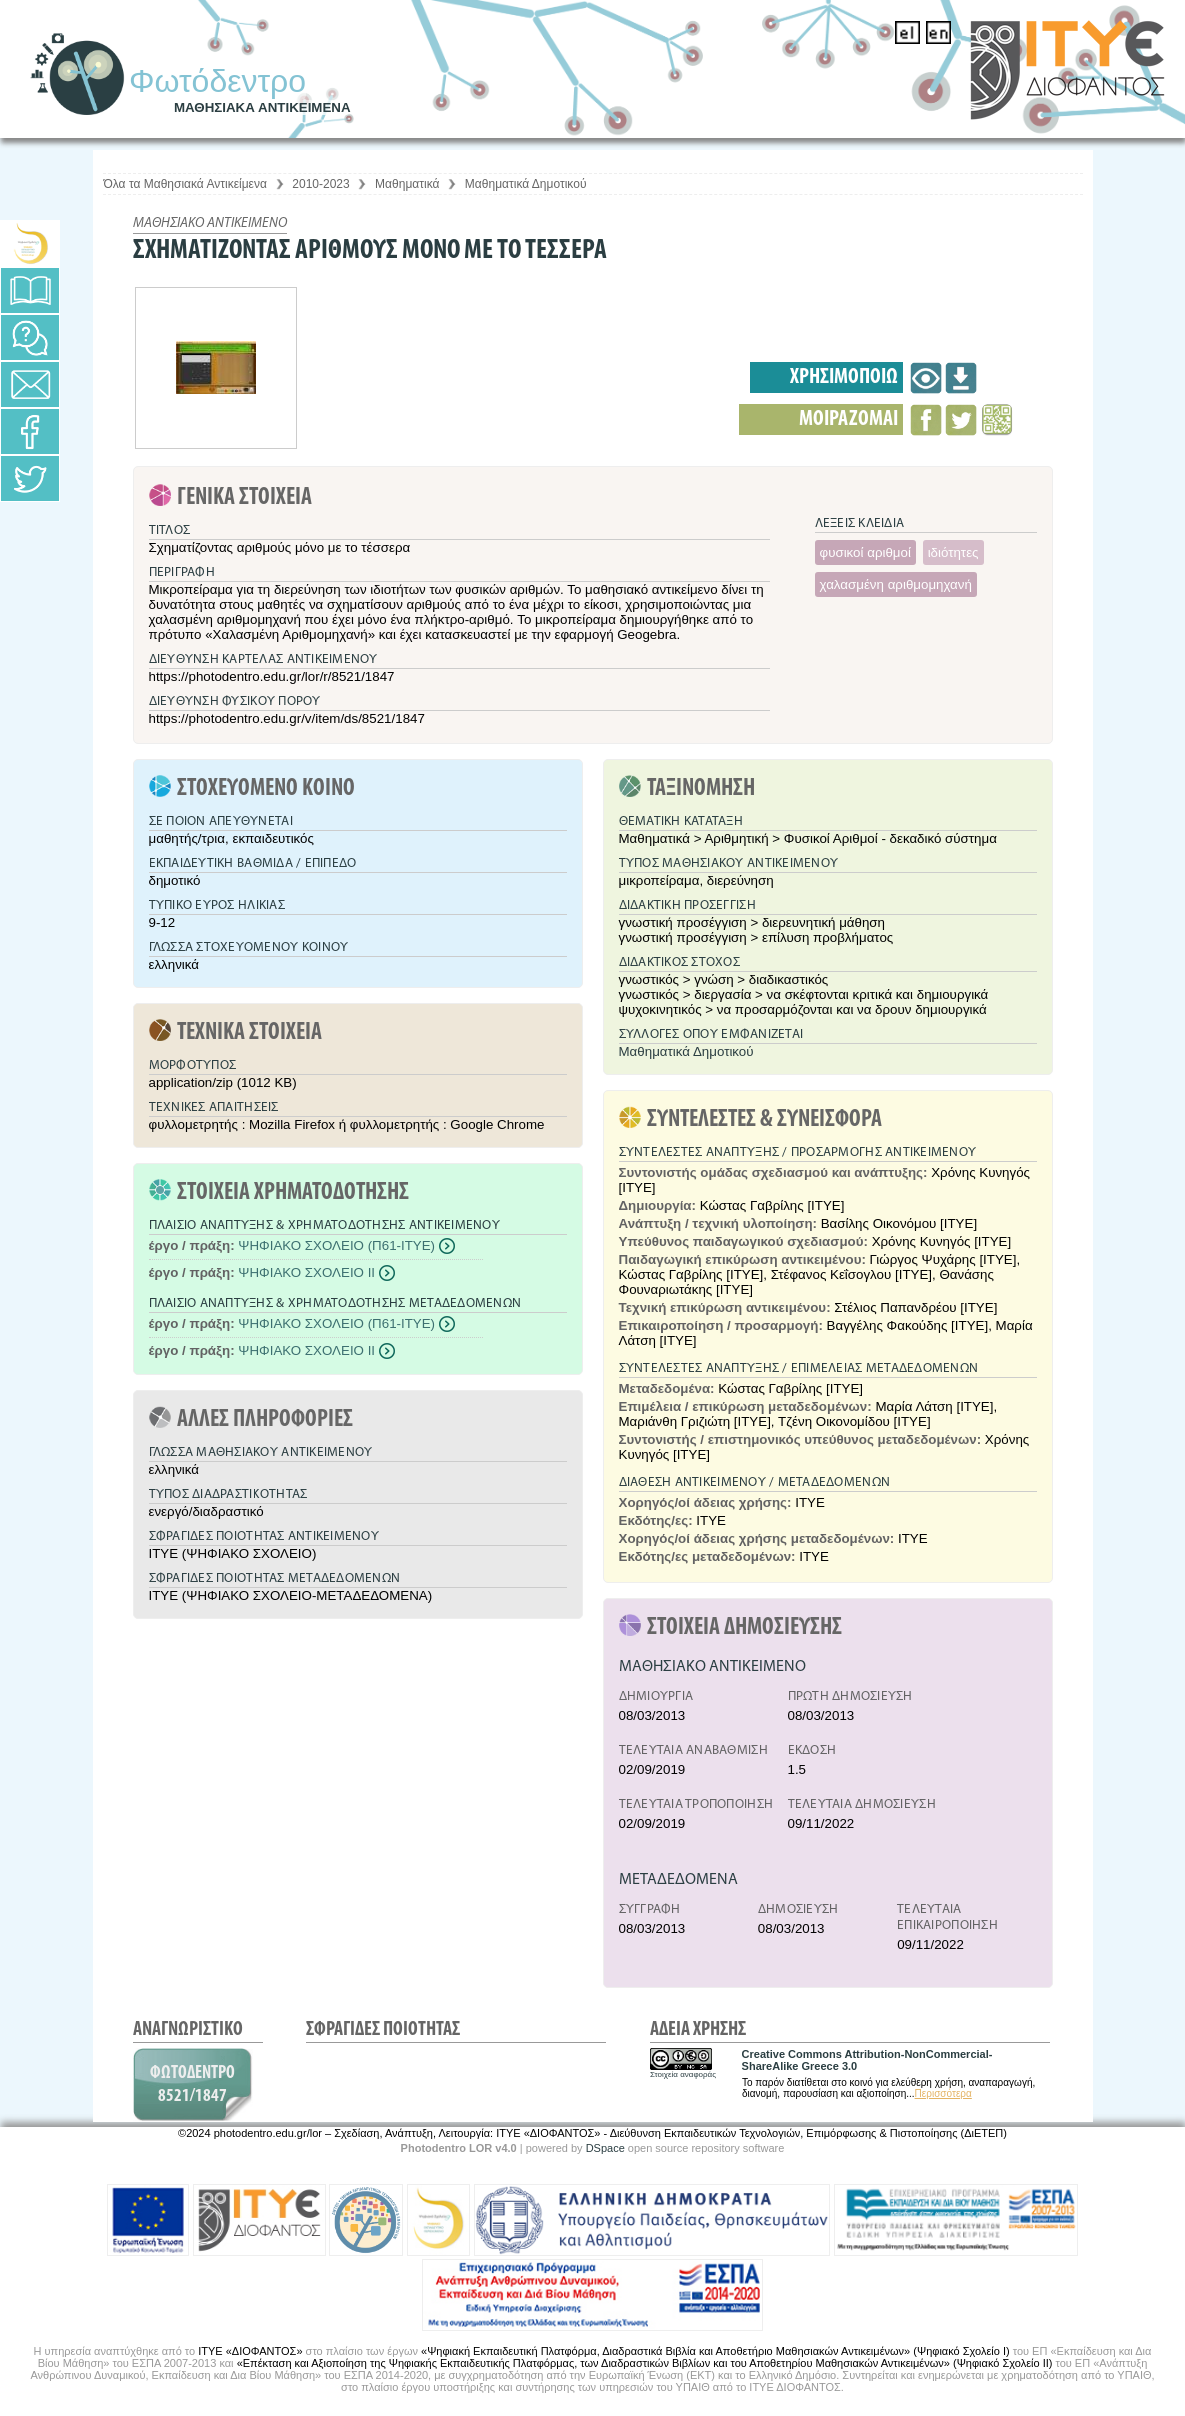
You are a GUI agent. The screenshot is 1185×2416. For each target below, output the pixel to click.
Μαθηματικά (407, 184)
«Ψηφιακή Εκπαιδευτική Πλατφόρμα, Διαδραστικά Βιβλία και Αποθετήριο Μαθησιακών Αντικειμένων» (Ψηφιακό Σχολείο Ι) (715, 2351)
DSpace (605, 2148)
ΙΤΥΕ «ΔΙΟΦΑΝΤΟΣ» (250, 2351)
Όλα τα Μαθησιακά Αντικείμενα (185, 184)
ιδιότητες (953, 552)
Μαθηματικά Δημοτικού (526, 184)
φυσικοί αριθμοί (865, 552)
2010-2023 (320, 184)
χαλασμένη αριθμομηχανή (896, 584)
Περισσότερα (943, 2093)
